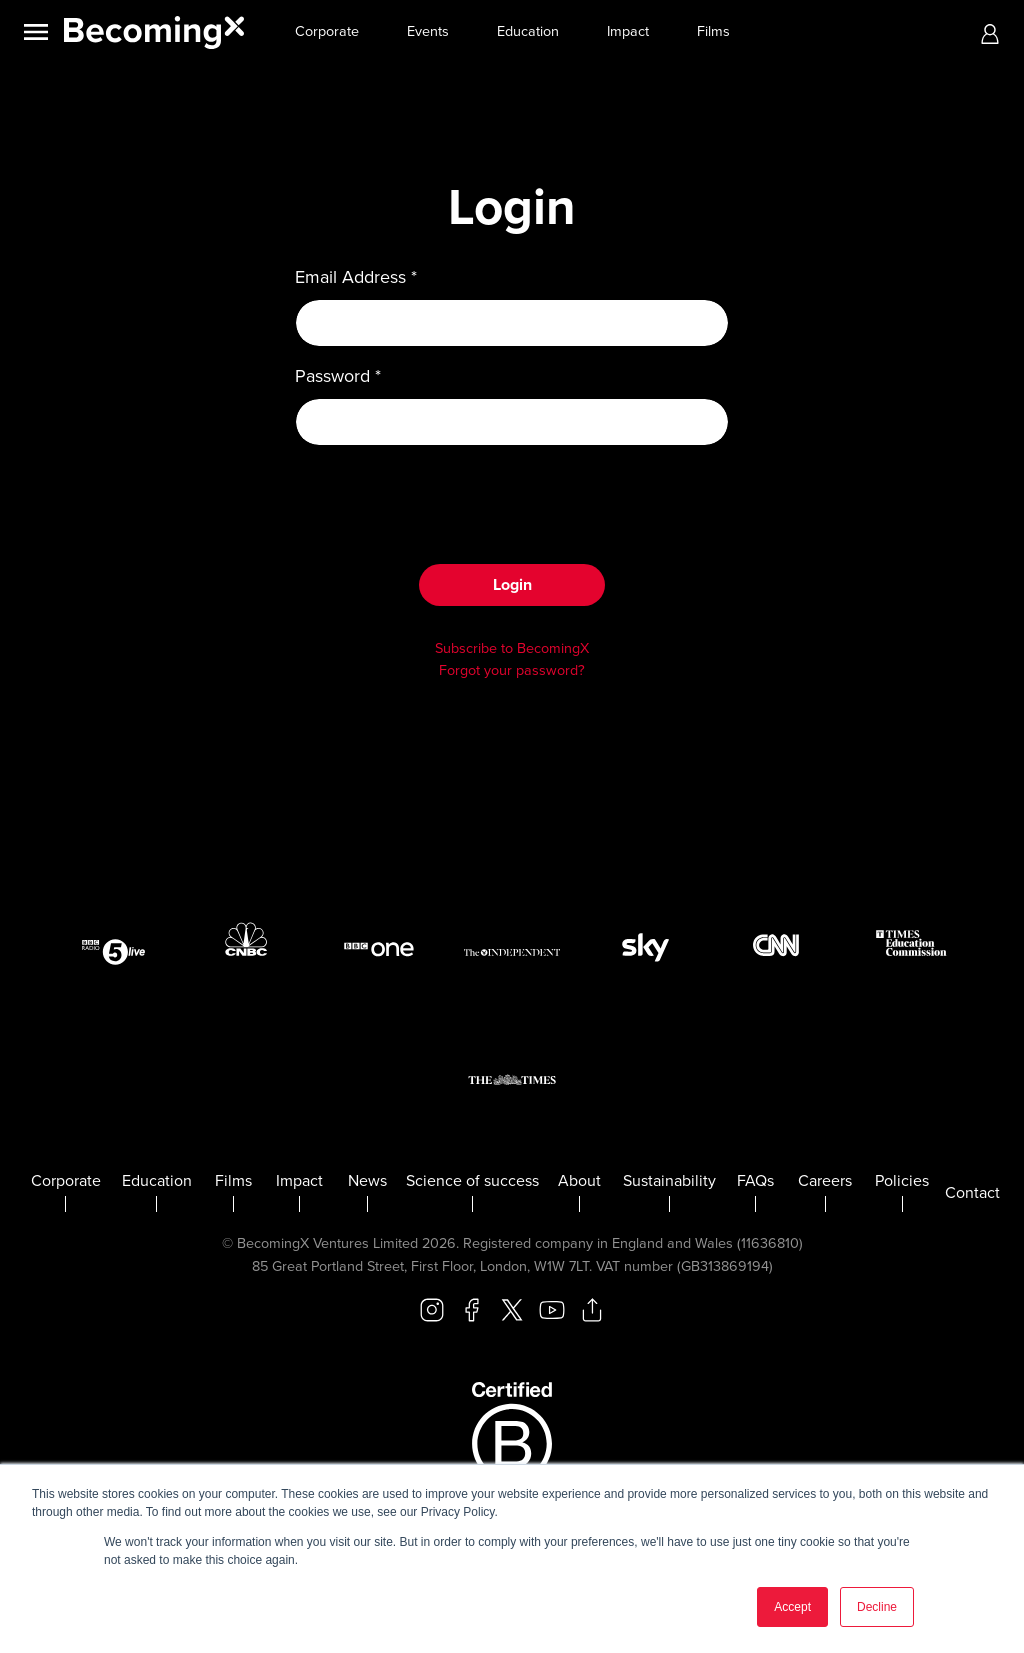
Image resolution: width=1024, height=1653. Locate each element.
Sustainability (669, 1181)
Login (512, 585)
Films (713, 31)
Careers (825, 1181)
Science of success (472, 1181)
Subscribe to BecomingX (512, 648)
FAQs (755, 1181)
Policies (902, 1181)
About (579, 1181)
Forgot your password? (512, 670)
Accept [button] (792, 1607)
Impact (628, 31)
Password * (338, 376)
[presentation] (512, 501)
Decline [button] (877, 1607)
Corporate (327, 31)
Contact (972, 1193)
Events (428, 31)
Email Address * (356, 277)
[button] (990, 32)
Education (528, 31)
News (367, 1181)
